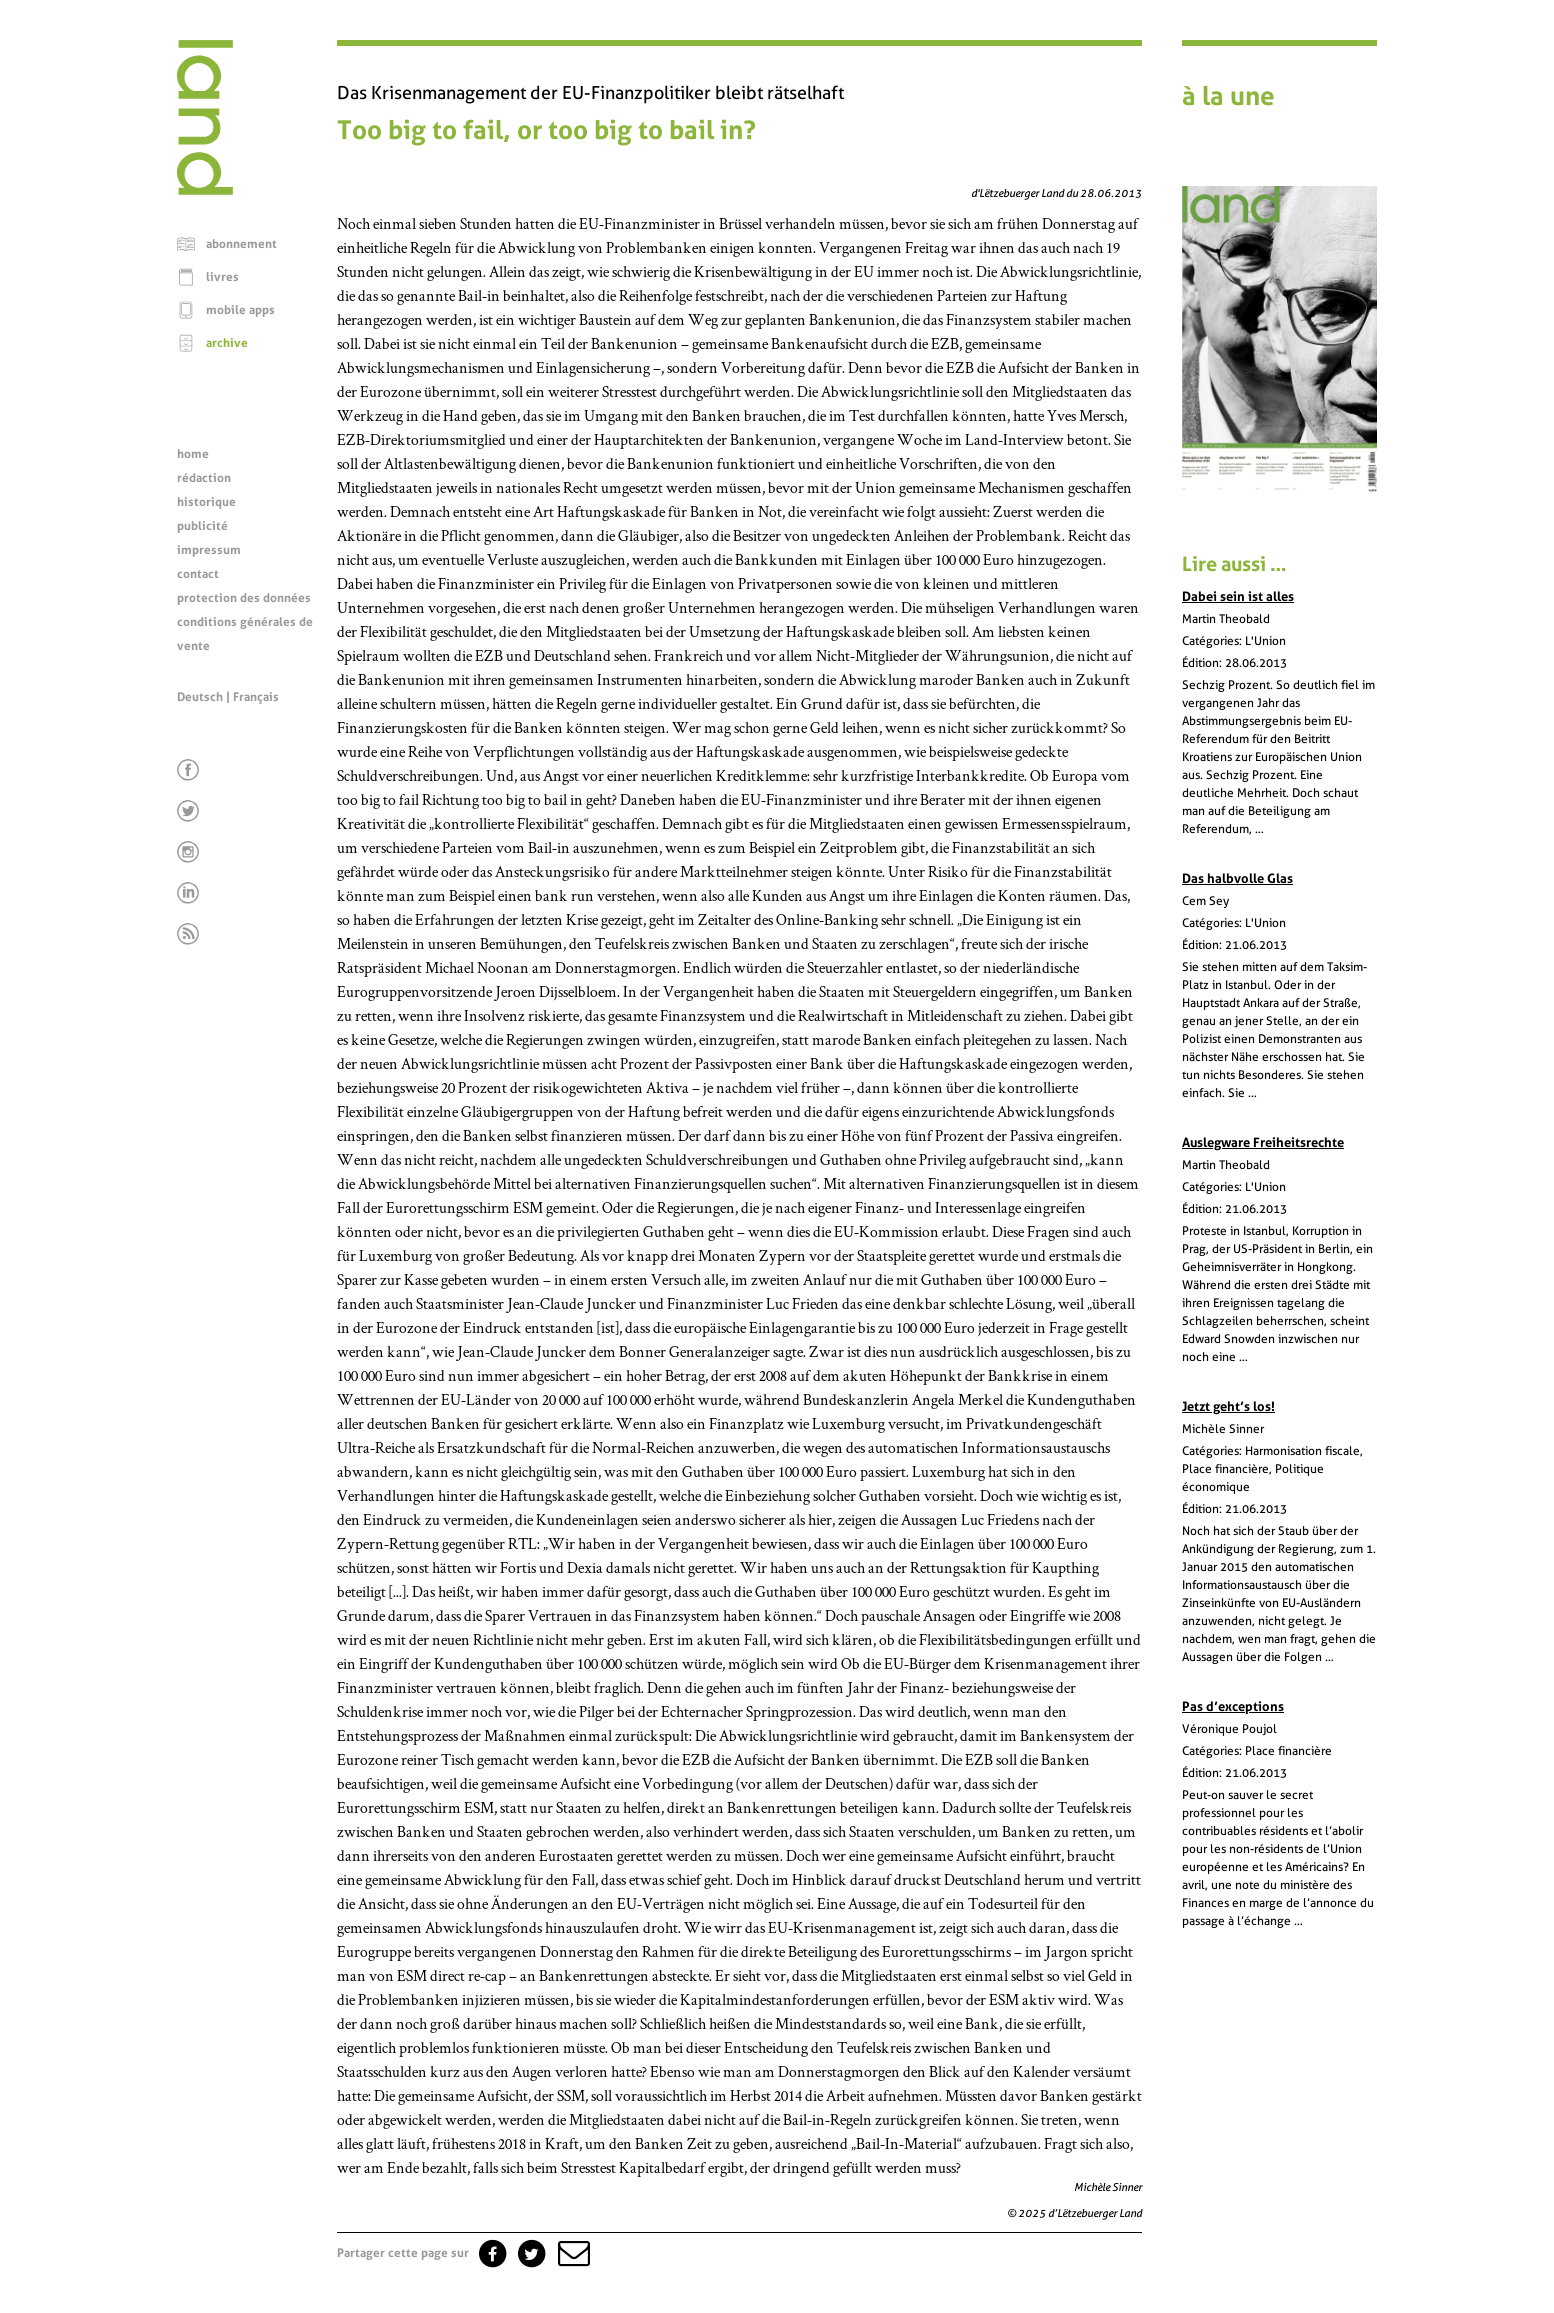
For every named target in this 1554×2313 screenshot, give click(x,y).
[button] (572, 2253)
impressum (209, 550)
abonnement (241, 244)
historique (206, 502)
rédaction (204, 478)
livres (222, 277)
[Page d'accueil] (205, 190)
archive (227, 343)
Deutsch (200, 697)
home (193, 454)
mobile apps (240, 310)
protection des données (244, 598)
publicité (202, 526)
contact (198, 574)
